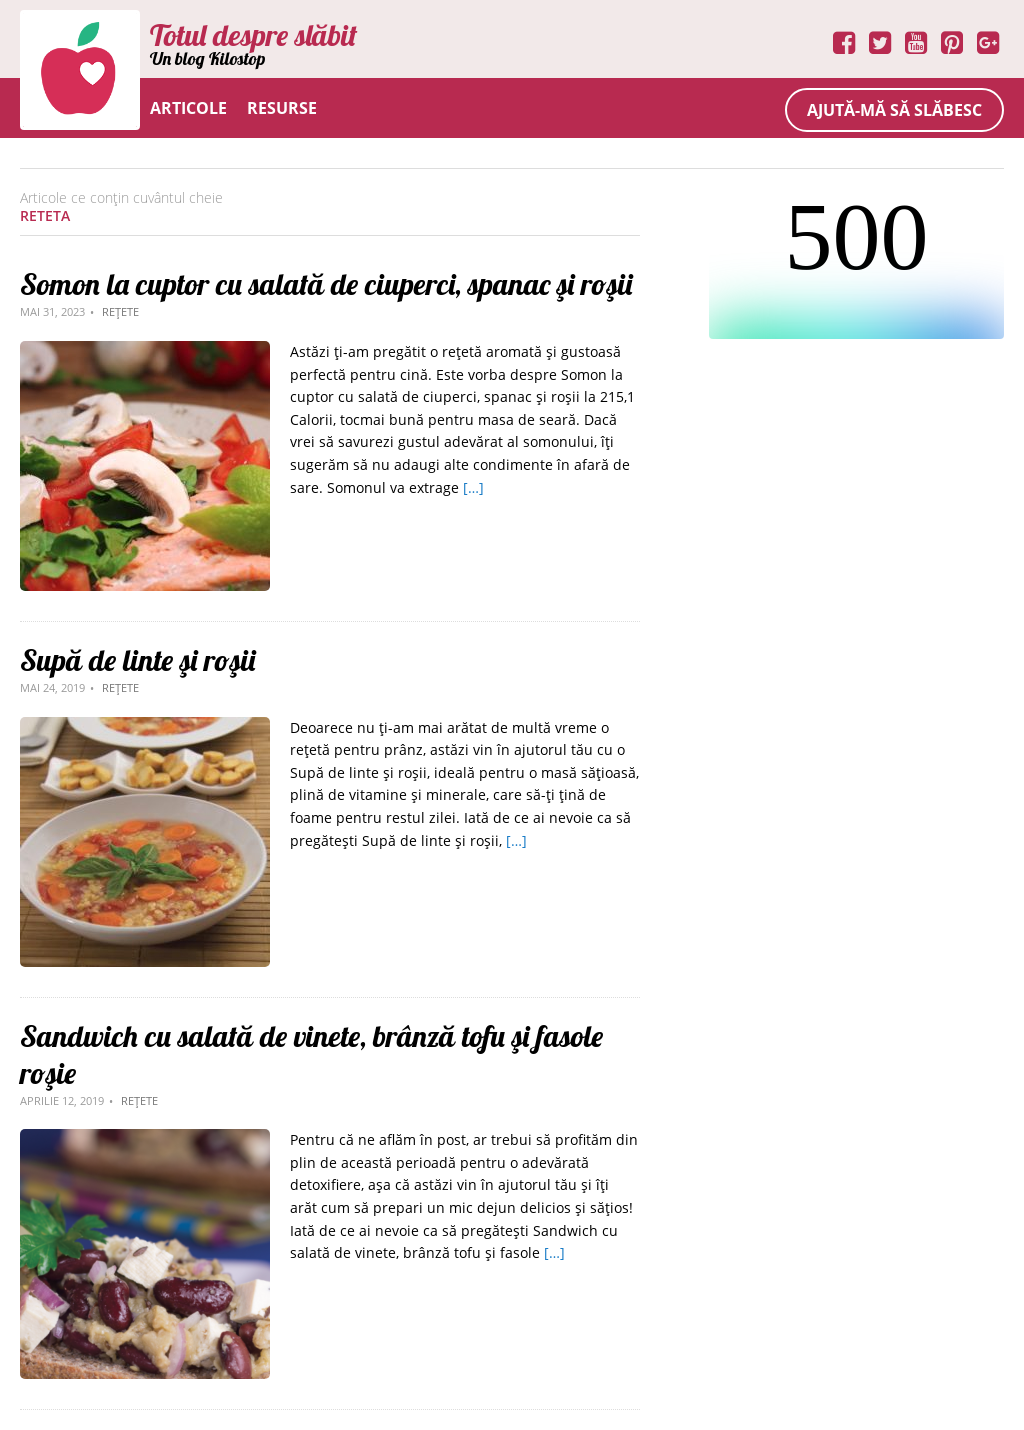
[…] (473, 487)
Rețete (120, 311)
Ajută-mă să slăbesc (894, 110)
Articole (188, 108)
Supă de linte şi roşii (137, 660)
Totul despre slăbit (253, 35)
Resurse (282, 108)
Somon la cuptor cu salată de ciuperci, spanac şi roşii (326, 284)
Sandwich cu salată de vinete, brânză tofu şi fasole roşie (311, 1054)
